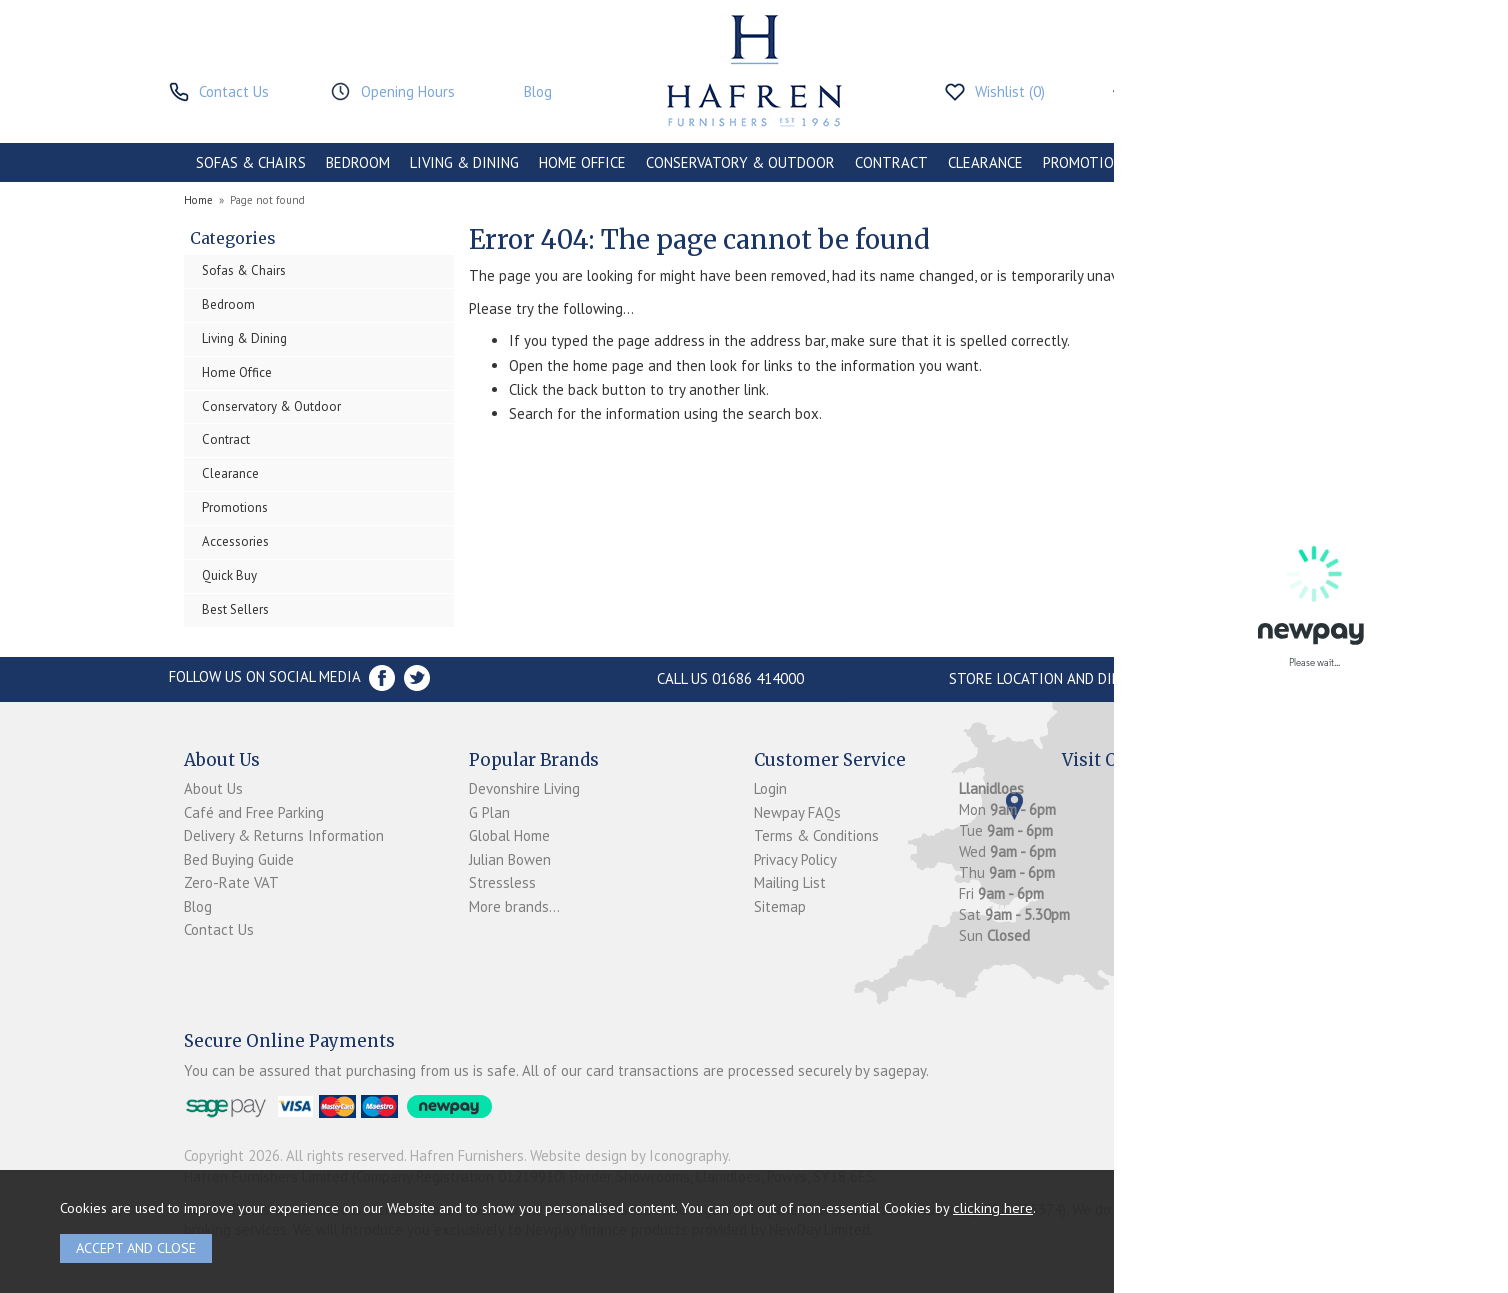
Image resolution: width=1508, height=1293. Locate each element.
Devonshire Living (524, 788)
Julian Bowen (510, 859)
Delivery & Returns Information (284, 835)
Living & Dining (244, 338)
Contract (226, 439)
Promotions (235, 507)
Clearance (230, 473)
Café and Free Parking (254, 812)
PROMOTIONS (1087, 162)
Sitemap (780, 906)
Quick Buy (229, 575)
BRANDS (1286, 162)
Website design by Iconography (629, 1155)
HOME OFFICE (582, 162)
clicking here (993, 1207)
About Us (213, 788)
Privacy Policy (795, 859)
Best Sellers (235, 609)
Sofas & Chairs (244, 270)
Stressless (502, 882)
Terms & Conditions (816, 835)
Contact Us (219, 929)
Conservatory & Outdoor (271, 406)
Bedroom (228, 304)
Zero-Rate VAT (231, 882)
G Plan (489, 812)
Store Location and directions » (1069, 678)
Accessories (235, 541)
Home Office (237, 372)
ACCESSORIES (1195, 162)
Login (770, 788)
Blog (198, 906)
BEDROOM (358, 162)
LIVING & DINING (464, 162)
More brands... (514, 906)
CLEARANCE (985, 162)
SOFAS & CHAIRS (251, 162)
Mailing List (790, 882)
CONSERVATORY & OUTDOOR (740, 162)
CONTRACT (891, 162)
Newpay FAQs (797, 812)
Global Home (509, 835)
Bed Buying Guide (239, 859)
